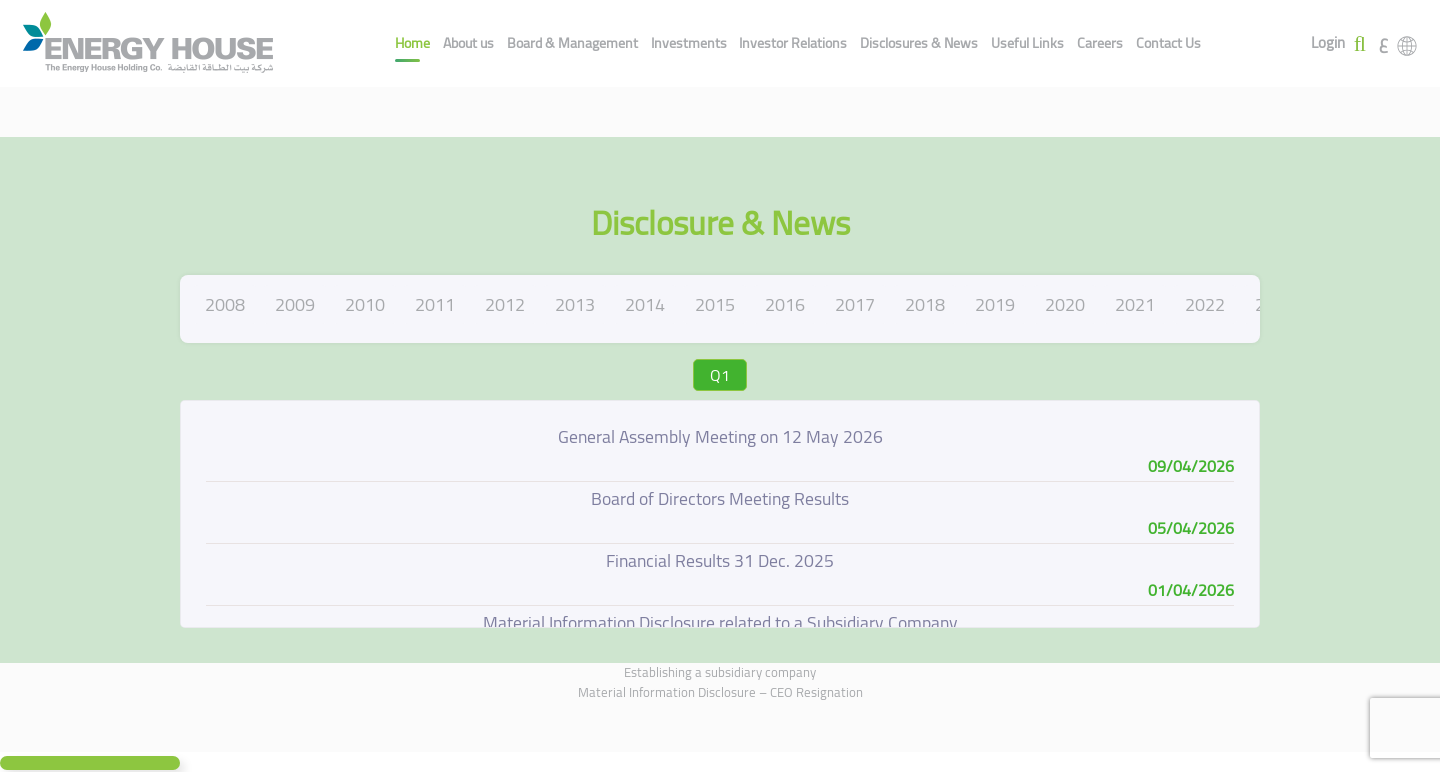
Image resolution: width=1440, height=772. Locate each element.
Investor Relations (793, 43)
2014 (645, 304)
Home (412, 43)
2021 (1135, 304)
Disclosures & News (919, 43)
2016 (785, 304)
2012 (505, 304)
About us (468, 43)
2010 (365, 304)
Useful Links (1027, 43)
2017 (855, 304)
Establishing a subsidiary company (720, 672)
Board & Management (572, 43)
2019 (995, 304)
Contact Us (1168, 43)
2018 (925, 304)
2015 (715, 304)
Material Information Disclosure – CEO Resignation (720, 692)
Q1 (720, 375)
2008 (225, 304)
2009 (295, 304)
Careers (1100, 43)
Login (1328, 43)
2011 (435, 304)
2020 (1065, 304)
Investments (689, 43)
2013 (575, 304)
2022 (1205, 304)
